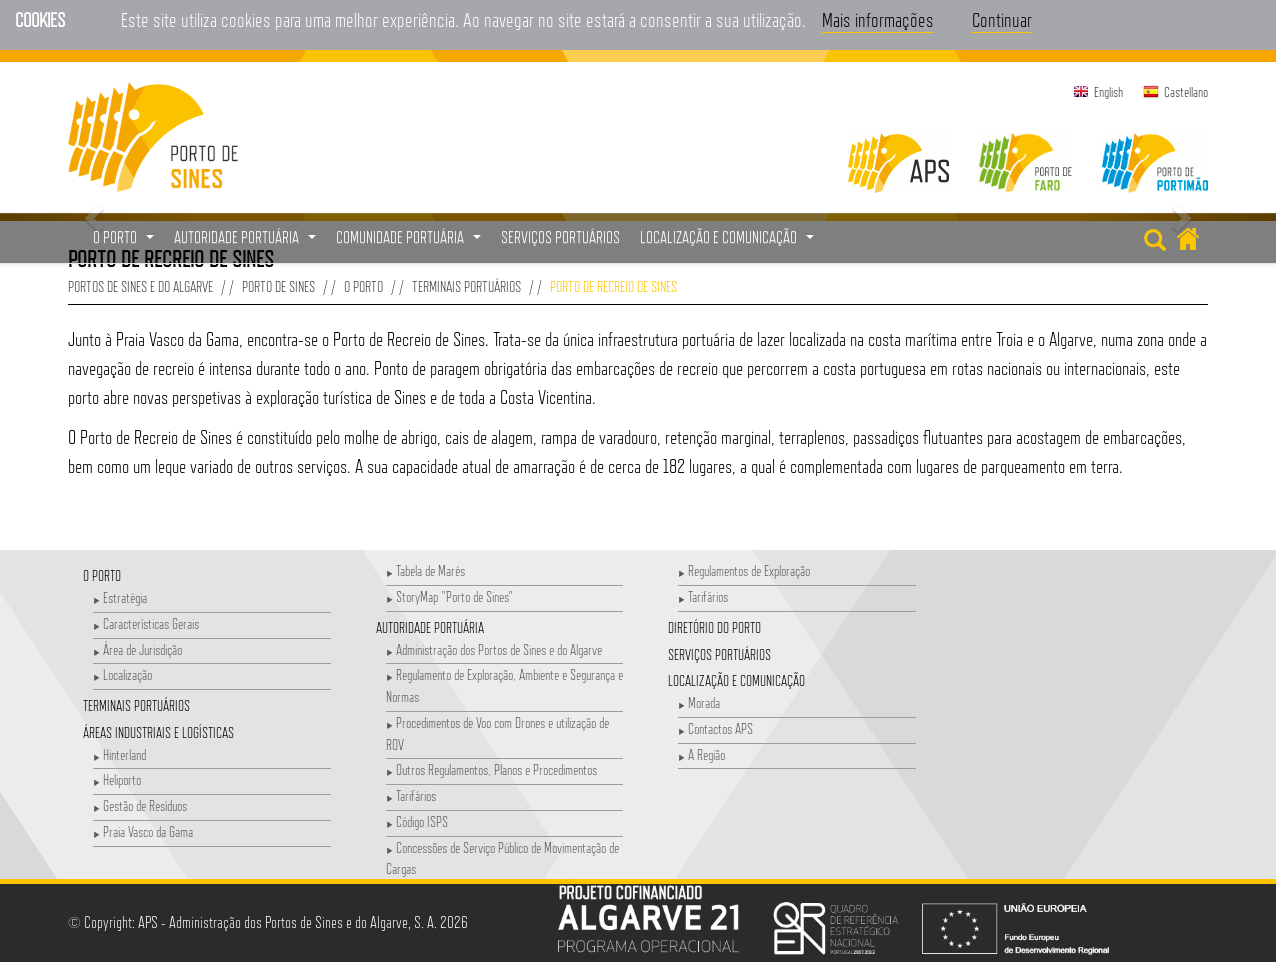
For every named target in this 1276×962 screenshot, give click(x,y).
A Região (701, 754)
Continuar (1002, 20)
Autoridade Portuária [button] (247, 243)
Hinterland (119, 754)
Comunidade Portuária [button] (411, 243)
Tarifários (411, 795)
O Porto (363, 286)
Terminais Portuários (466, 286)
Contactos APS (715, 728)
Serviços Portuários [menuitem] (560, 237)
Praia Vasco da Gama (143, 831)
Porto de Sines (278, 286)
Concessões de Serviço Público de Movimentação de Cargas (502, 858)
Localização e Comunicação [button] (729, 243)
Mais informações (878, 20)
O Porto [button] (126, 243)
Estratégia (120, 597)
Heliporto (117, 779)
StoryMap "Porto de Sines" (449, 596)
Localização (122, 674)
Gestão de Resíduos (140, 805)
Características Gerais (146, 623)
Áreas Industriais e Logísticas (158, 732)
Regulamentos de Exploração (744, 570)
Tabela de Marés (425, 570)
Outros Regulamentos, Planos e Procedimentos (491, 769)
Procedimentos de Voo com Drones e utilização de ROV (497, 733)
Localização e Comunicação (736, 680)
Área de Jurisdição (137, 649)
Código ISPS (417, 821)
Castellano (1186, 92)
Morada (699, 702)
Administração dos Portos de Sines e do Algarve (494, 649)
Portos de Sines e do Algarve (140, 286)
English (1108, 92)
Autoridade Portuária (430, 627)
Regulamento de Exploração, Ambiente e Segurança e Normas (504, 685)
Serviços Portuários (719, 654)
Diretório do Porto (714, 627)
